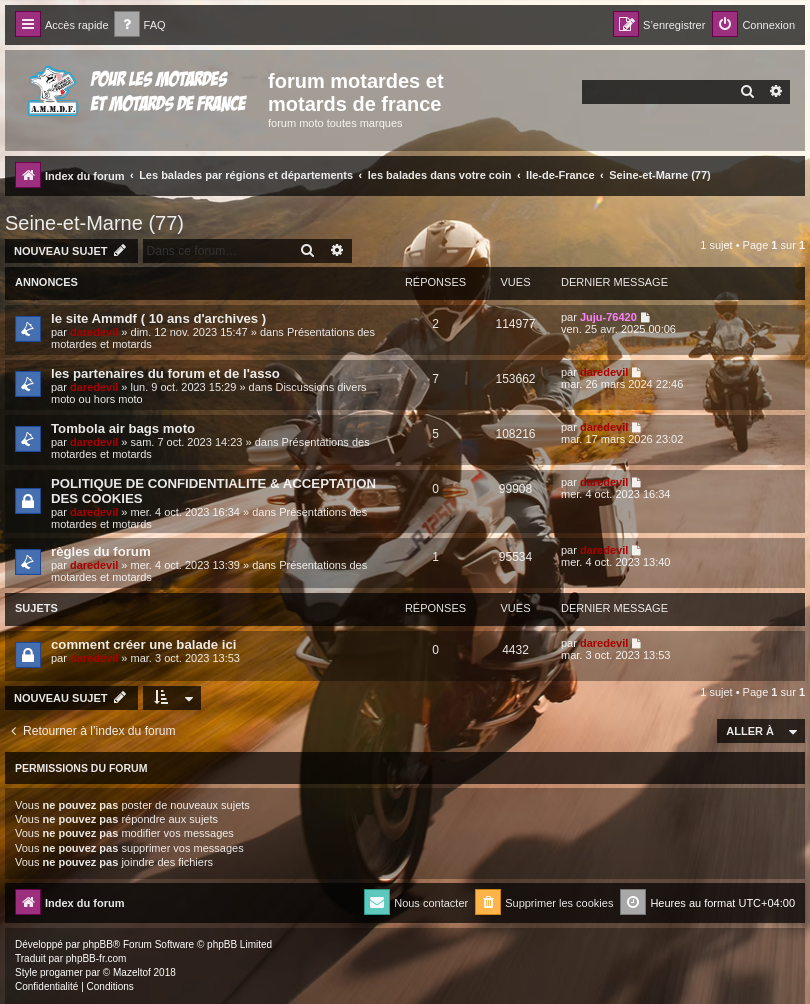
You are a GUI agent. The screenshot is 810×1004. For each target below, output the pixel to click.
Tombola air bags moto (123, 428)
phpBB (98, 944)
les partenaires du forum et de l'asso (165, 373)
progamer (61, 972)
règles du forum (101, 551)
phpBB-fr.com (96, 958)
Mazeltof (132, 972)
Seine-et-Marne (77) (94, 223)
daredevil (94, 332)
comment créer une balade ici (143, 644)
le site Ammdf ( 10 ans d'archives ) (158, 318)
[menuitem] (140, 25)
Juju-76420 (608, 317)
